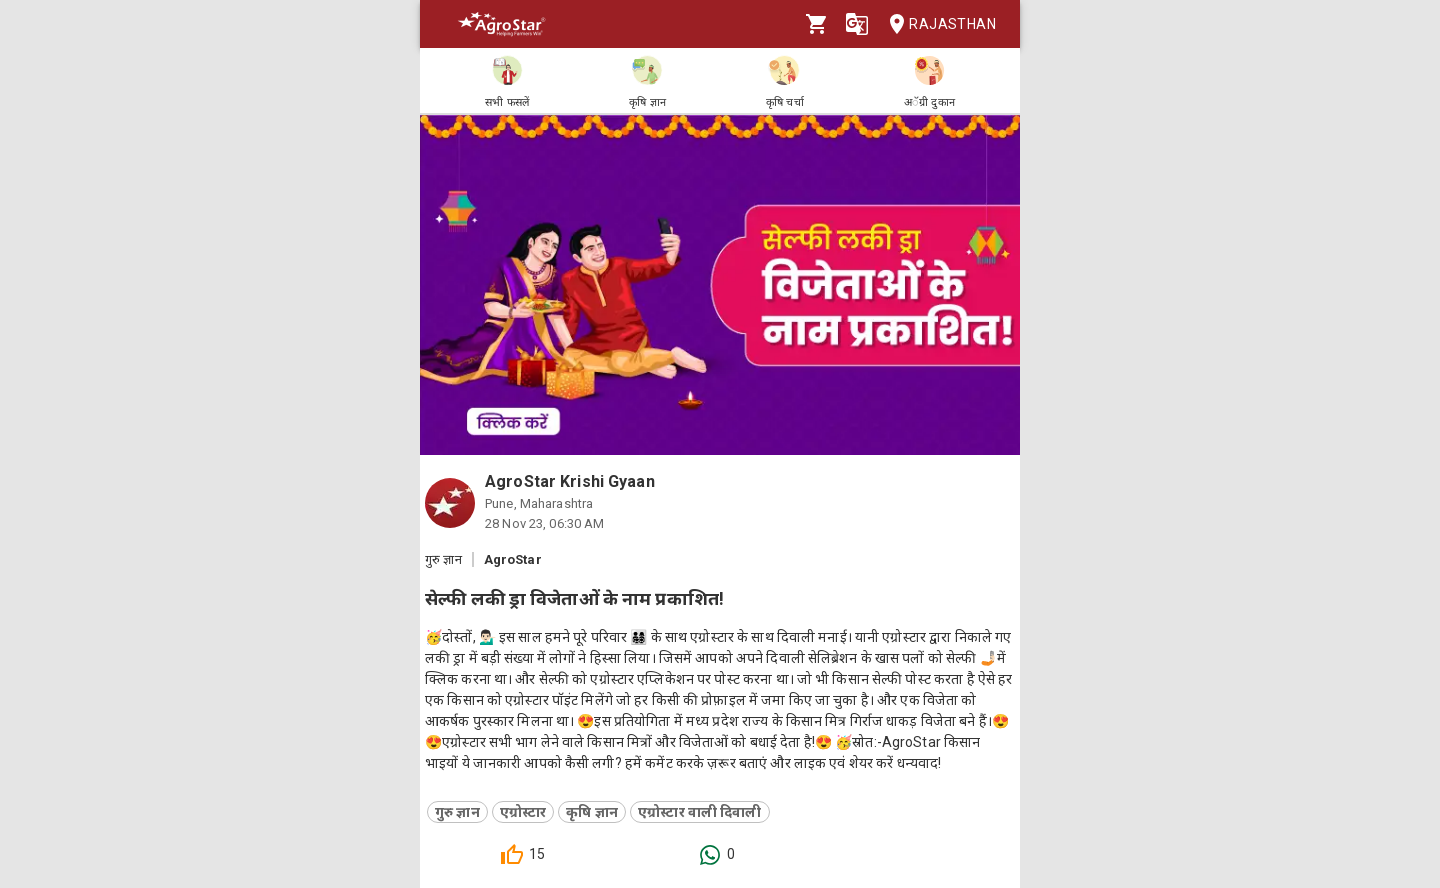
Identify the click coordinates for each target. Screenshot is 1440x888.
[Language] (857, 24)
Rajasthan (936, 24)
